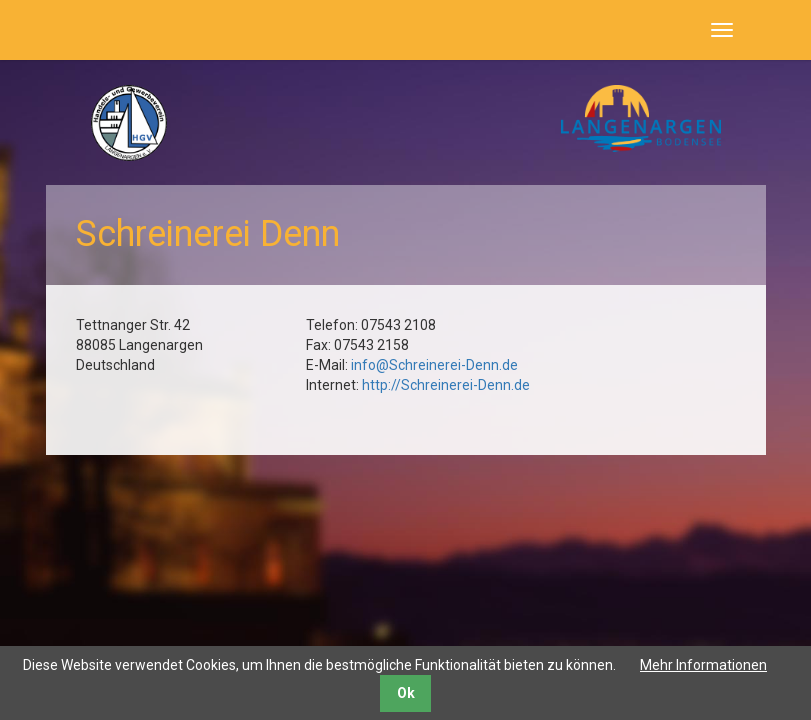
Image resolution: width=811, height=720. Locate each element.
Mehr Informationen (703, 665)
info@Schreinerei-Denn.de (434, 365)
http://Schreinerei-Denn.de (446, 385)
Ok (406, 693)
